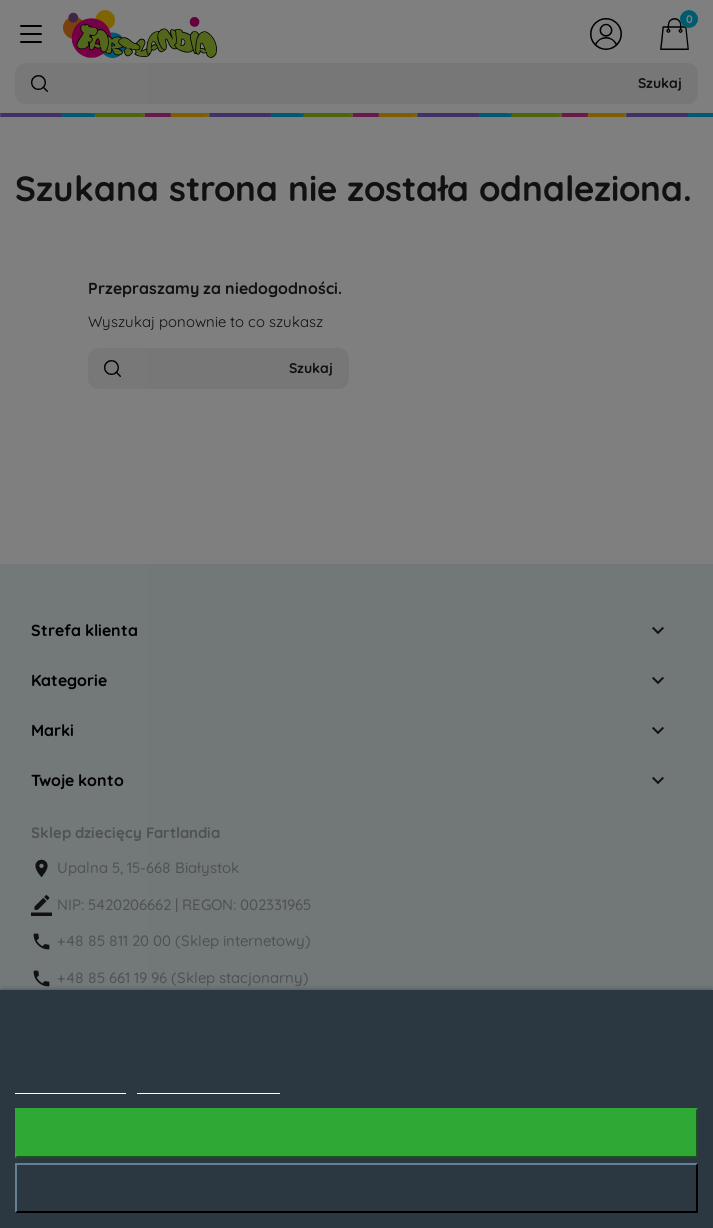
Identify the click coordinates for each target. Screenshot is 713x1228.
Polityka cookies (70, 1083)
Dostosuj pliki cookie (208, 1083)
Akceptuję (356, 1133)
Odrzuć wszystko (356, 1188)
